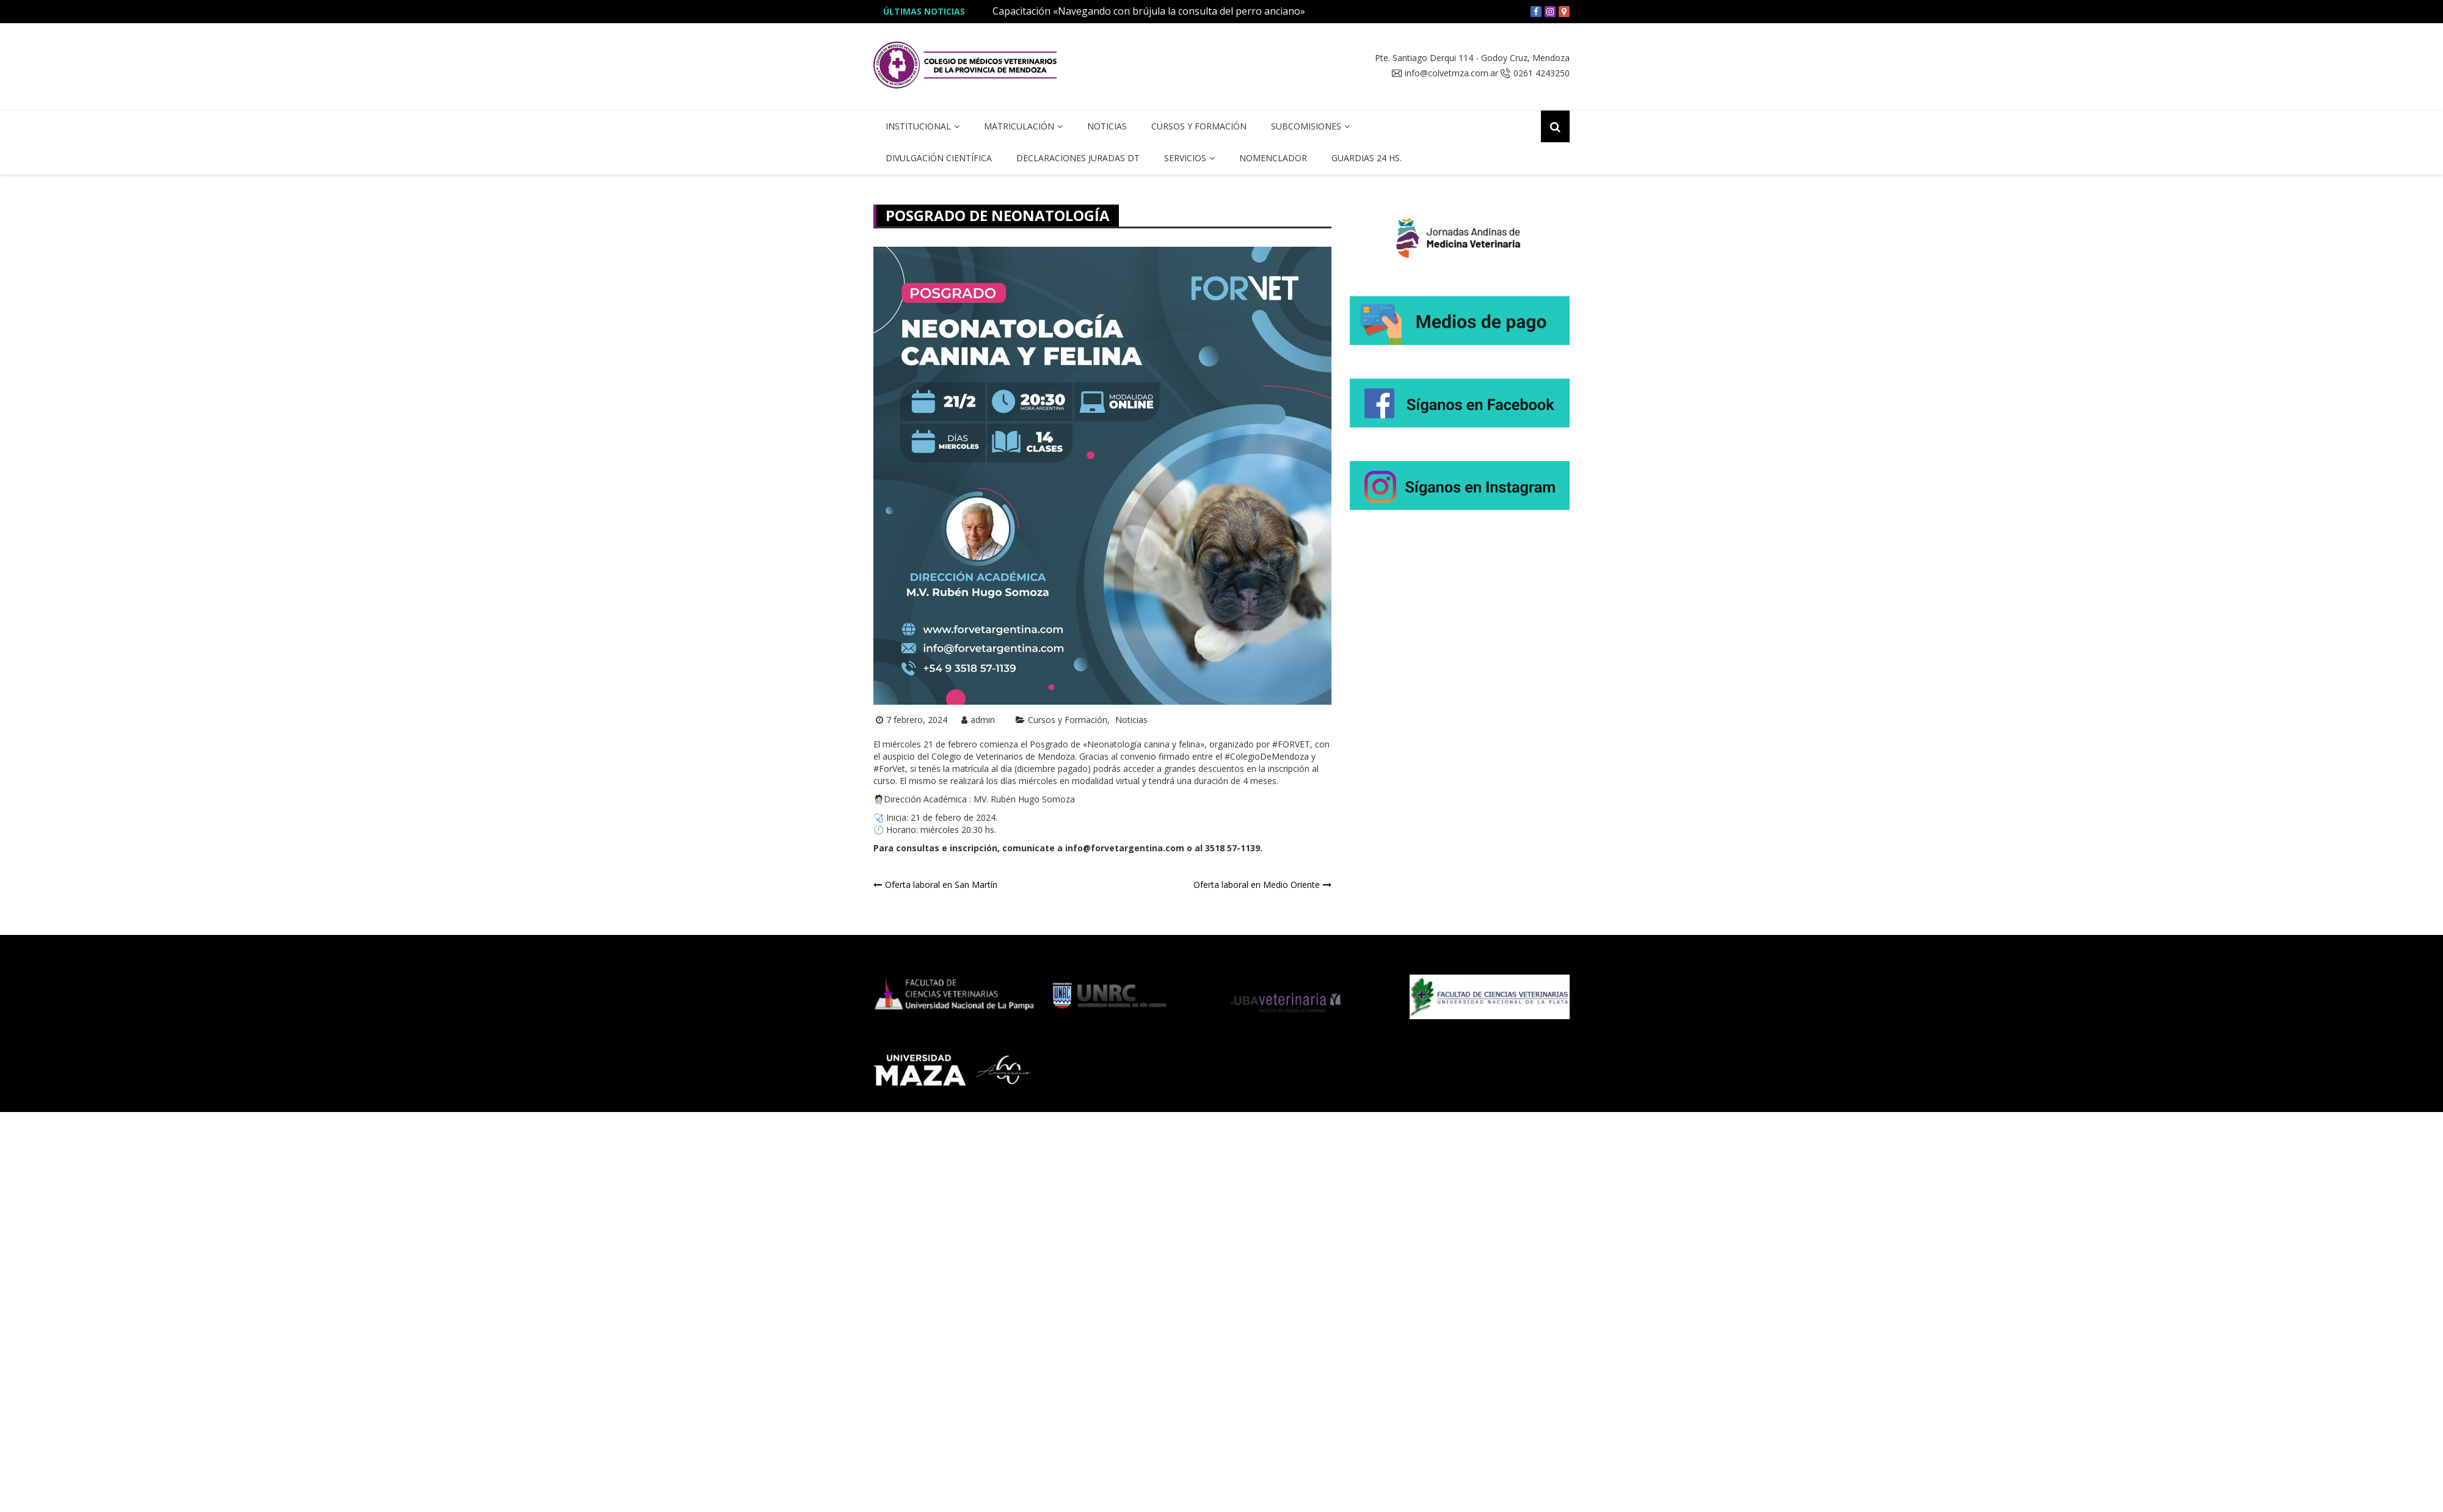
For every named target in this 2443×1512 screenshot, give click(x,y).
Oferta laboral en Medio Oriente (1256, 884)
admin (982, 719)
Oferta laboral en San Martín (941, 884)
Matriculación (1019, 126)
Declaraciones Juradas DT (1078, 158)
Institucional (918, 126)
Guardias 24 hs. (1366, 158)
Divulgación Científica (939, 158)
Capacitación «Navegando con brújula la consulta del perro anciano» (1148, 11)
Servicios (1185, 158)
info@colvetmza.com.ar (1451, 73)
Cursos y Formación (1199, 126)
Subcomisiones (1306, 126)
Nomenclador (1273, 158)
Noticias (1107, 126)
